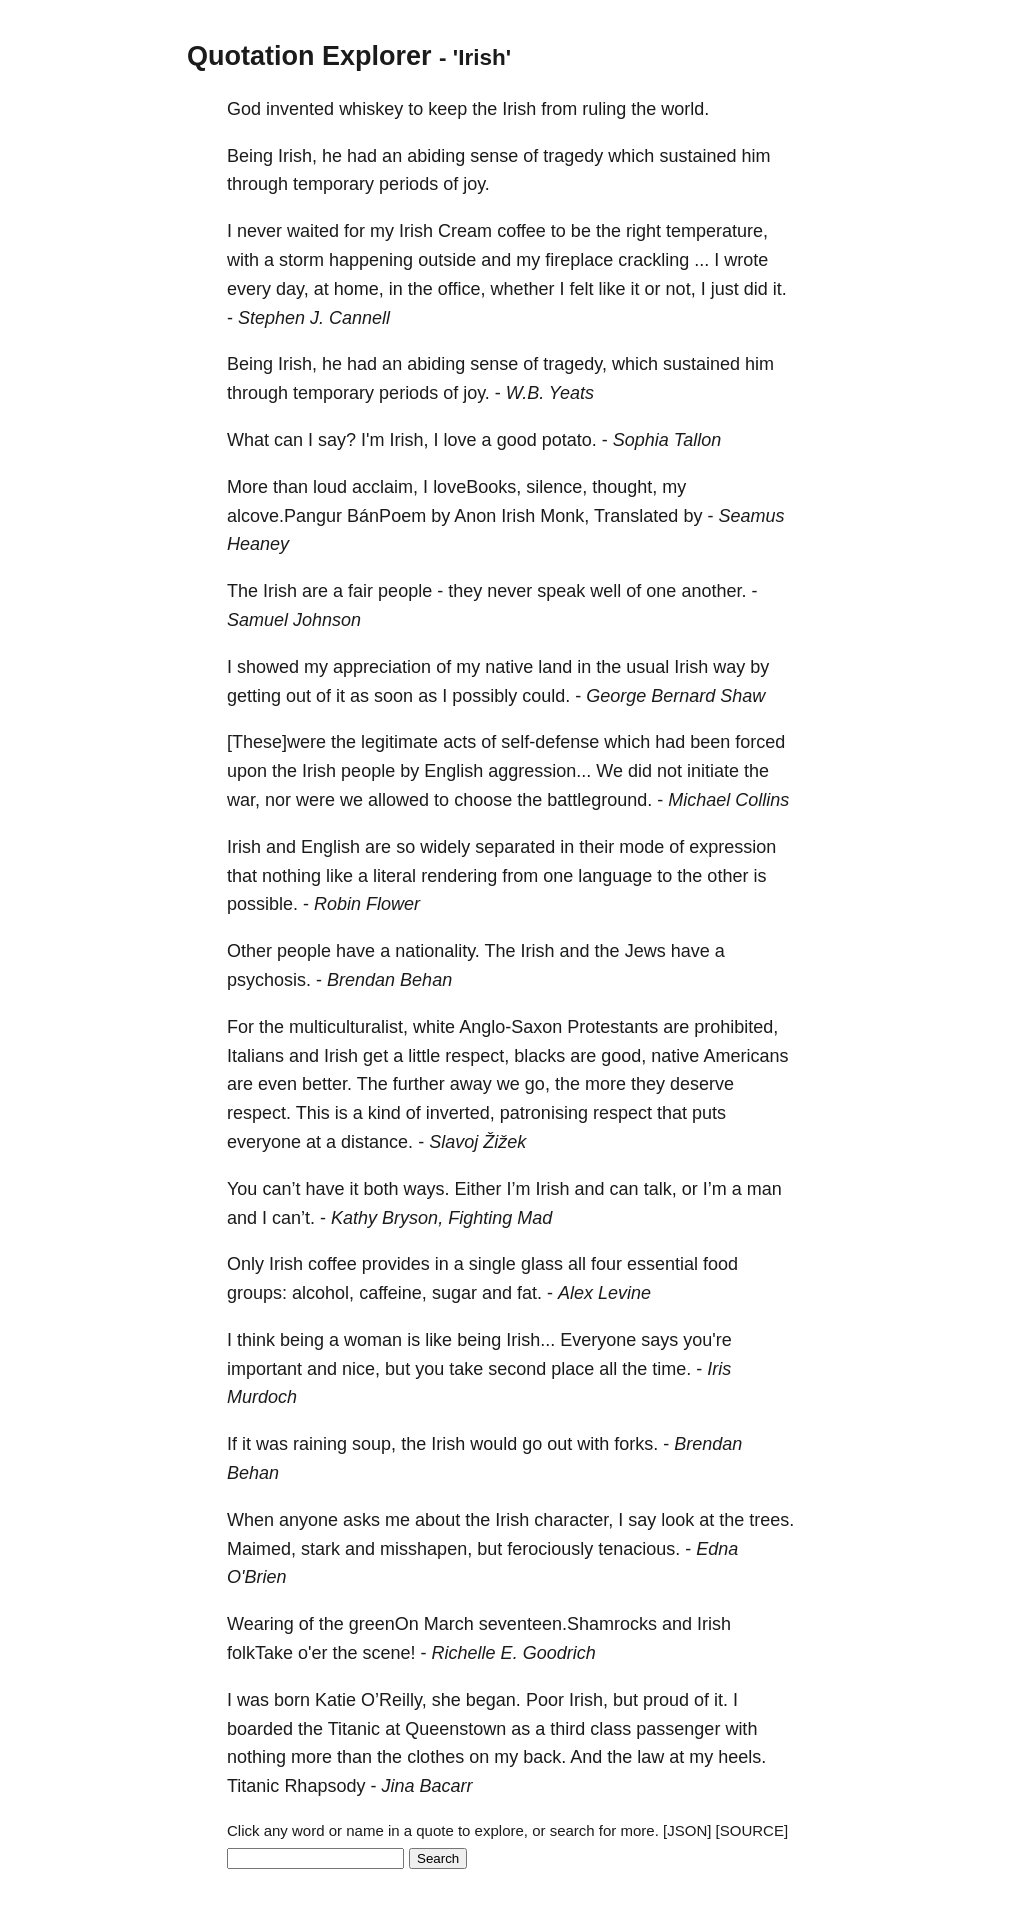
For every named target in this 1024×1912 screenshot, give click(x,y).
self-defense (550, 742)
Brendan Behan (389, 980)
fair (360, 591)
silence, (556, 487)
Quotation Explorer (309, 56)
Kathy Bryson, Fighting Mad (441, 1218)
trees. (771, 1520)
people (405, 591)
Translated (636, 516)
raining (320, 1444)
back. (544, 1757)
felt (582, 289)
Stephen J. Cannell (314, 318)
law (650, 1757)
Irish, (297, 156)
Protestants (612, 1027)
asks (361, 1520)
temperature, (717, 231)
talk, (660, 1189)
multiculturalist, (348, 1027)
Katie (335, 1700)
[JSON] (687, 1830)
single (492, 1264)
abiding (436, 156)
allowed (398, 800)
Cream (465, 231)
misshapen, (426, 1549)
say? (337, 440)
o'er (312, 1653)
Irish (519, 109)
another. (713, 591)
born (292, 1700)
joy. (476, 184)
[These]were (276, 742)
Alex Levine (604, 1293)
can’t (281, 1189)
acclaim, (385, 487)
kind (384, 1113)
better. (327, 1084)
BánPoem (386, 516)
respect (622, 1113)
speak (561, 591)
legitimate (399, 742)
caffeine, (393, 1293)
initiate (713, 771)
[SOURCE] (752, 1830)
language (615, 876)
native (509, 667)
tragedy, (575, 364)
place (572, 1369)
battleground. (599, 800)
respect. (259, 1113)
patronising (544, 1113)
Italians (255, 1056)
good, (623, 1056)
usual (647, 667)
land (555, 667)
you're (707, 1340)
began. (493, 1700)
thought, (624, 487)
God (244, 109)
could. (546, 696)
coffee (521, 231)
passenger (678, 1729)
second (517, 1369)
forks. (636, 1444)
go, (537, 1084)
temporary (333, 184)
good (517, 440)
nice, (361, 1369)
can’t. (293, 1218)
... (701, 260)
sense (494, 156)
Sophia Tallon (667, 440)
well (605, 591)
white (434, 1027)
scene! (389, 1653)
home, (359, 289)
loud (330, 487)
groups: (257, 1293)
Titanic (354, 1729)
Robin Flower (367, 904)
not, (681, 289)
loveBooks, (477, 487)
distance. (377, 1142)
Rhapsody (324, 1786)
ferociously (550, 1549)
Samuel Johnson (294, 620)
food (720, 1264)
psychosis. (269, 980)
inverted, (460, 1113)
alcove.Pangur (284, 516)
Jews (645, 951)
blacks (539, 1056)
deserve (702, 1084)
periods (408, 184)
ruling (604, 109)
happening (371, 260)
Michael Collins (728, 800)
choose (483, 800)
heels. (742, 1757)
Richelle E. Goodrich (514, 1653)
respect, (477, 1056)
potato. (569, 440)
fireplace (579, 260)
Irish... (530, 1340)
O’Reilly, (394, 1700)
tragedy (573, 156)
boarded (260, 1729)
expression (732, 847)
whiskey (371, 109)
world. (685, 109)
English (453, 771)
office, (462, 289)
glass (542, 1264)
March (449, 1624)
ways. (427, 1189)
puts (709, 1113)
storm (301, 260)
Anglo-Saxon (510, 1027)
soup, (374, 1444)
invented (300, 109)
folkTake (260, 1653)
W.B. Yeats (550, 393)
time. (671, 1369)
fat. (529, 1293)
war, (243, 800)
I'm (372, 440)
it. (780, 289)
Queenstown (455, 1729)
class (610, 1729)
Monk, (564, 516)
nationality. (437, 951)
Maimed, (261, 1549)
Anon (475, 516)
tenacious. (639, 1549)
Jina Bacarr (426, 1786)
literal (394, 876)
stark (320, 1549)
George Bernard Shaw (675, 696)
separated (515, 847)
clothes (435, 1757)
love (460, 440)
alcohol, (323, 1293)
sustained (697, 156)
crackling (653, 260)
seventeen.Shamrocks (568, 1624)
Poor (545, 1700)
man (764, 1189)
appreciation (382, 667)
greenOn (384, 1624)
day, (292, 289)
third (567, 1729)
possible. (262, 904)
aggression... (539, 771)
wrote (746, 260)
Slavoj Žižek (477, 1142)
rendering (459, 876)
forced (760, 742)
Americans (745, 1056)
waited (313, 231)
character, (573, 1520)
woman (373, 1340)
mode (641, 847)
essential (662, 1264)
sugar (454, 1293)
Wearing (260, 1624)
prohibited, (736, 1027)
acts (459, 742)
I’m (519, 1189)
